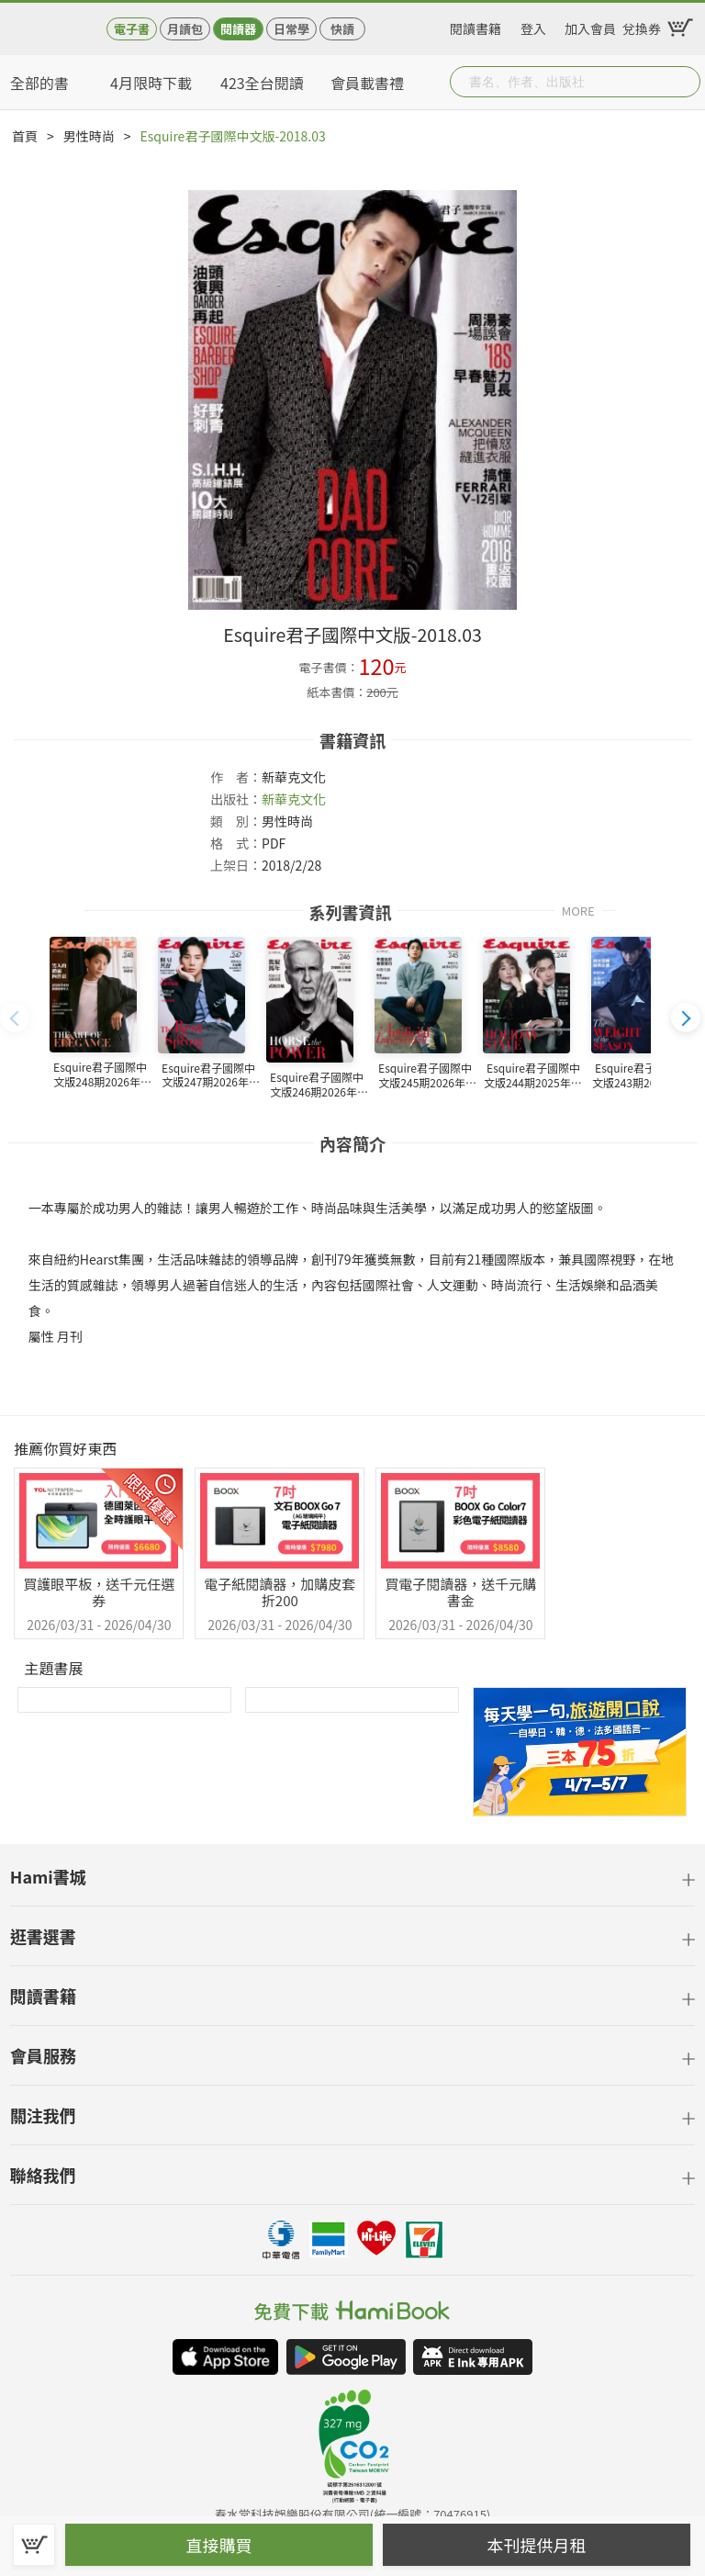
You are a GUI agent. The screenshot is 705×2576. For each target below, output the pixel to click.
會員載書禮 (367, 83)
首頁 (25, 136)
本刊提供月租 (537, 2545)
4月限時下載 (151, 83)
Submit (684, 81)
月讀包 (185, 29)
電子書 (132, 29)
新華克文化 (294, 799)
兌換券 (641, 25)
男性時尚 (89, 136)
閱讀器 (238, 29)
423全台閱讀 (262, 83)
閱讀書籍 (475, 25)
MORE (578, 910)
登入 (533, 25)
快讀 (342, 29)
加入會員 (590, 25)
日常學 (291, 29)
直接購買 (219, 2545)
